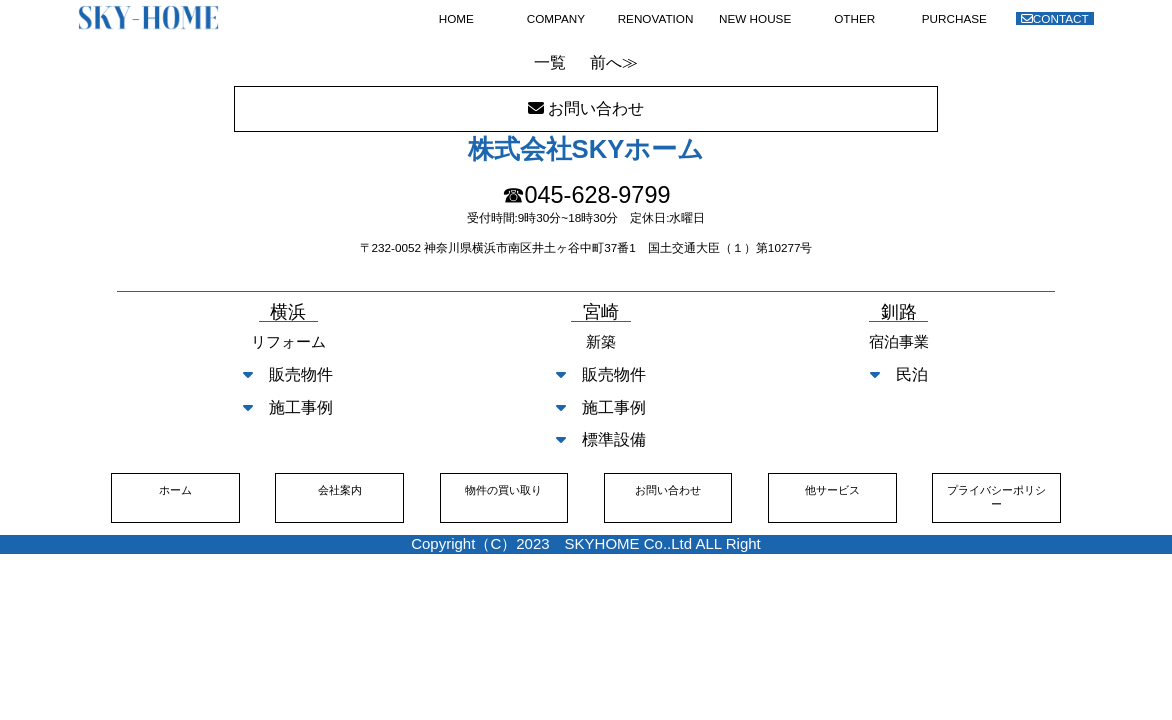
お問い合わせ (668, 490)
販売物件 (288, 374)
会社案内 (340, 490)
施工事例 (288, 407)
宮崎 (601, 313)
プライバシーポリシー (996, 497)
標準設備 (601, 439)
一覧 (550, 62)
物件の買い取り (503, 490)
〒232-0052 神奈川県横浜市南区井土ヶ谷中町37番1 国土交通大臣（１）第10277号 (586, 247)
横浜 (288, 313)
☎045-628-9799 (586, 195)
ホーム (175, 490)
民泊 (899, 374)
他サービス (832, 490)
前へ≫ (614, 62)
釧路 (899, 313)
